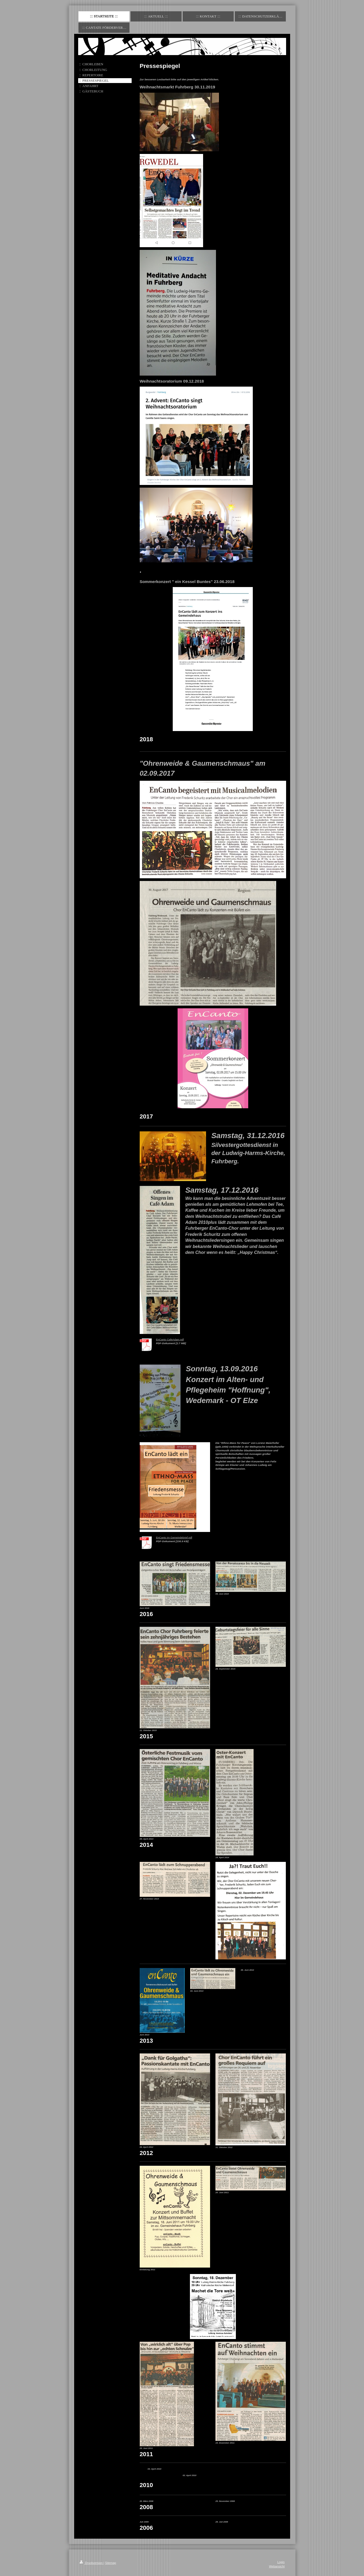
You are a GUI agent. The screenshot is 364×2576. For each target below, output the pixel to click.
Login (280, 2562)
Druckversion (92, 2562)
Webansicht (276, 2566)
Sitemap (110, 2562)
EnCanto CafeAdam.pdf (170, 1339)
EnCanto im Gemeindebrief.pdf (174, 1537)
